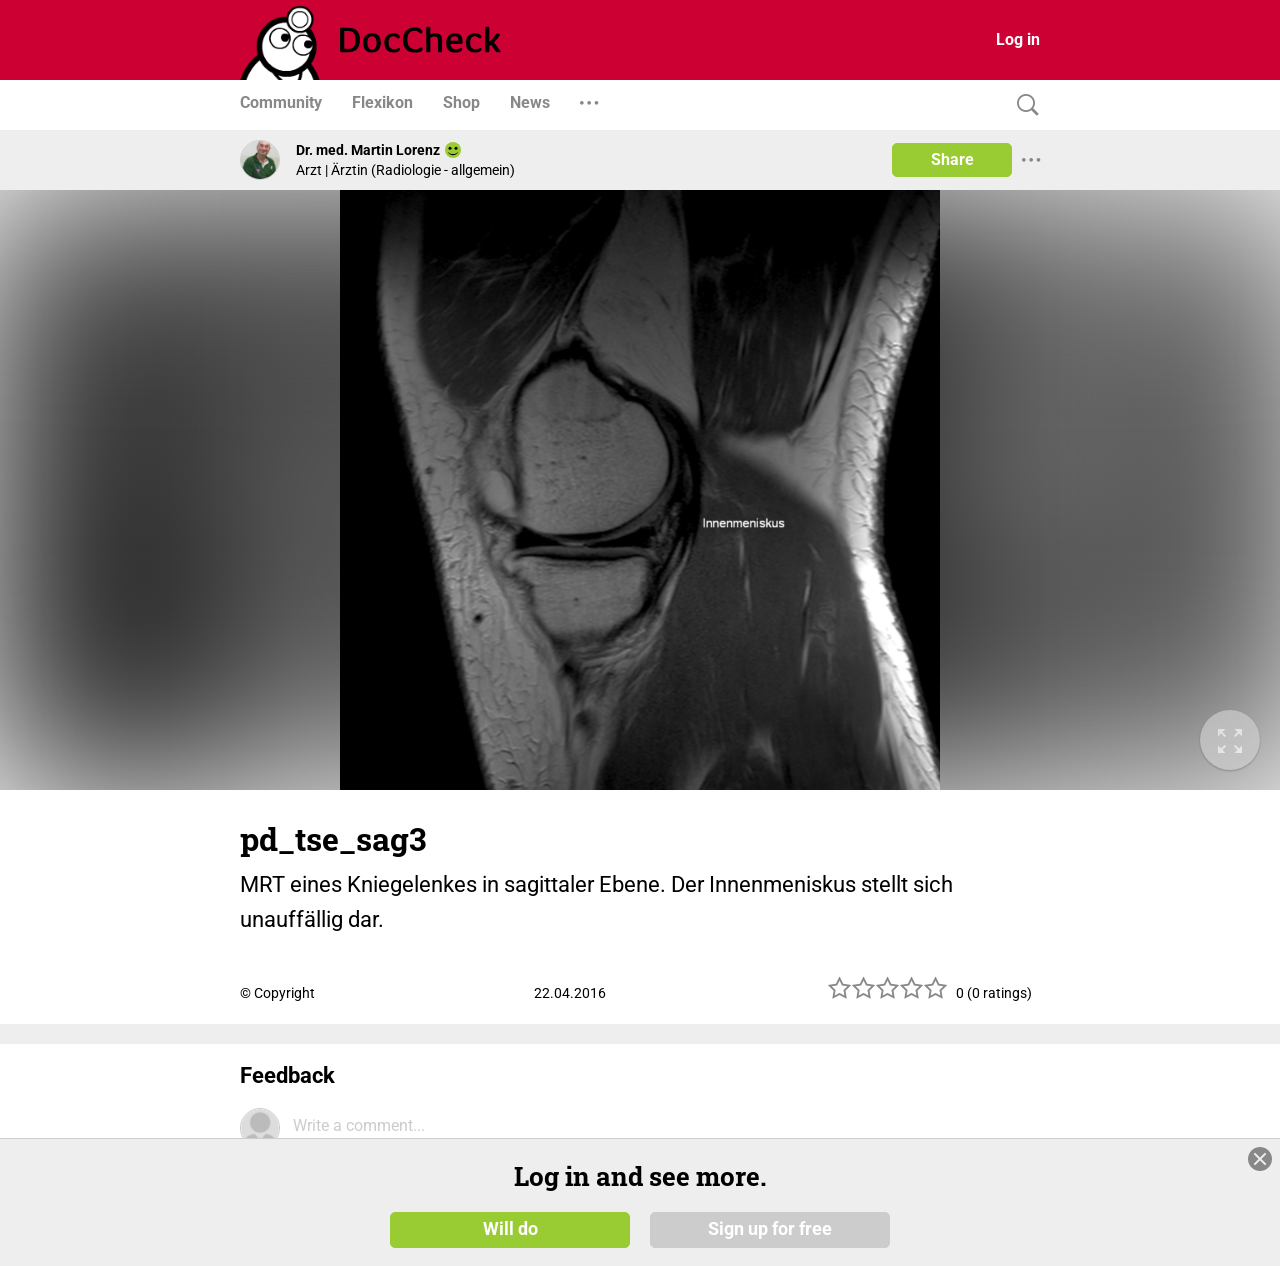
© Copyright (277, 993)
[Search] (1023, 105)
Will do (510, 1228)
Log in (1018, 39)
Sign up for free (770, 1228)
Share (952, 159)
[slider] (888, 995)
